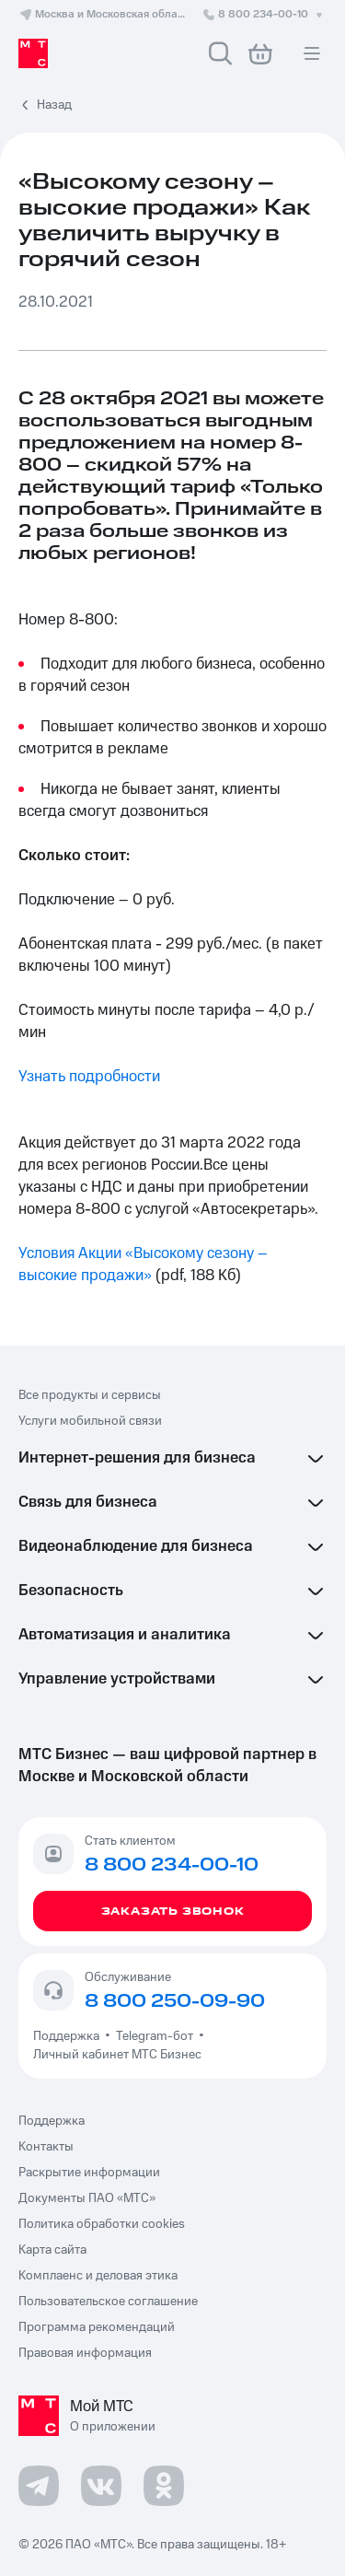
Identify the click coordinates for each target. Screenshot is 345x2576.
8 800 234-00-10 (264, 14)
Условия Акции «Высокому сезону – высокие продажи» (144, 1264)
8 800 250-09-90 (175, 2001)
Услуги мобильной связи (90, 1421)
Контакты (46, 2147)
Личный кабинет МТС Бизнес (117, 2055)
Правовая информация (85, 2353)
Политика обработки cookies (101, 2224)
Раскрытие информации (89, 2172)
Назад (54, 105)
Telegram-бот (154, 2036)
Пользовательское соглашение (108, 2301)
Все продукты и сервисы (89, 1395)
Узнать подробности (89, 1077)
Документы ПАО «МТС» (86, 2198)
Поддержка (69, 2036)
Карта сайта (52, 2250)
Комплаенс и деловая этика (98, 2276)
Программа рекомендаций (96, 2327)
